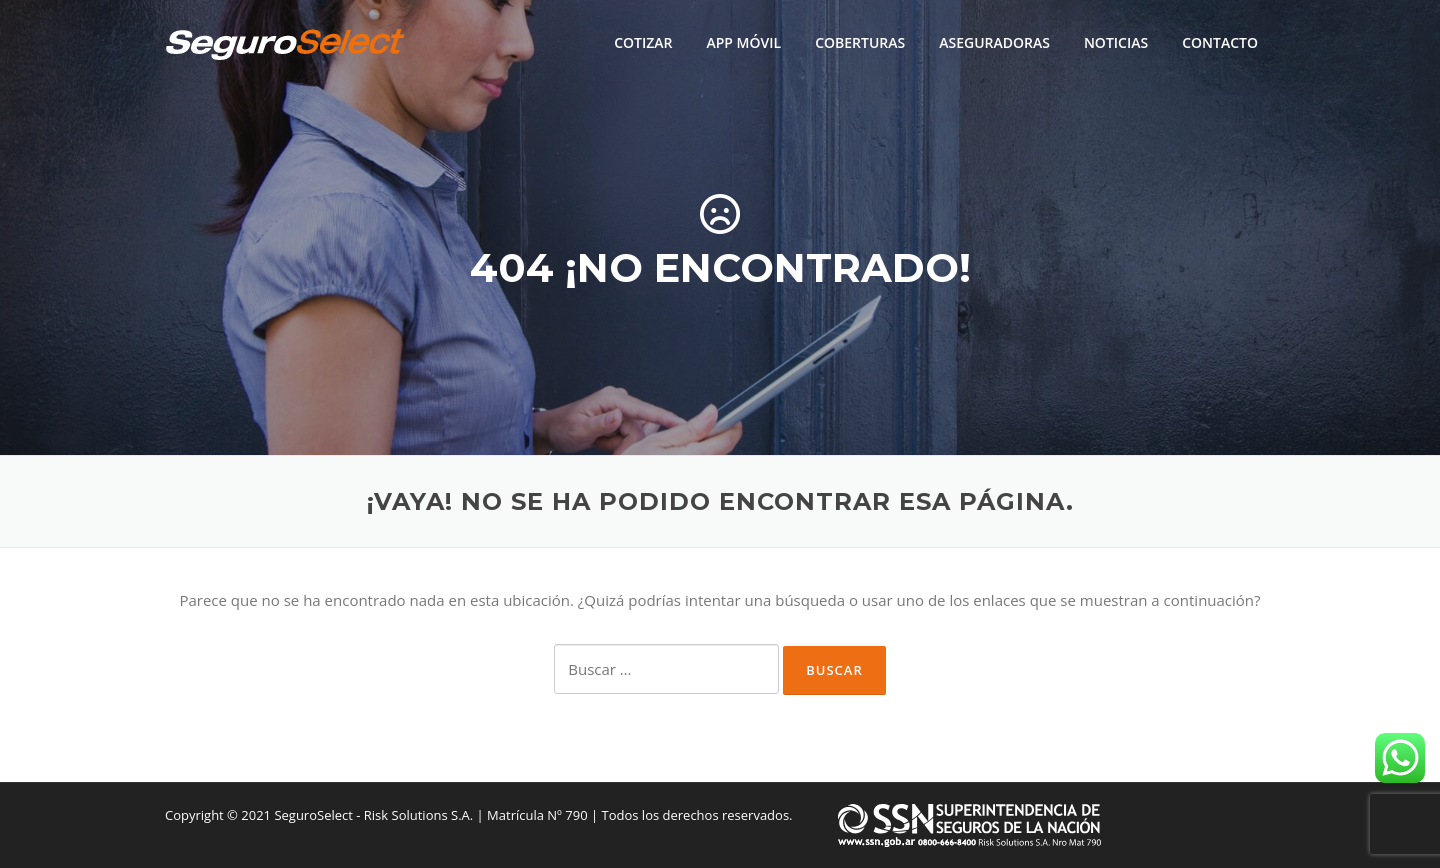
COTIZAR (643, 42)
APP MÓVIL (743, 42)
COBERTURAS (860, 42)
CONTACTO (1220, 42)
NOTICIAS (1116, 42)
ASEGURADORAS (994, 42)
